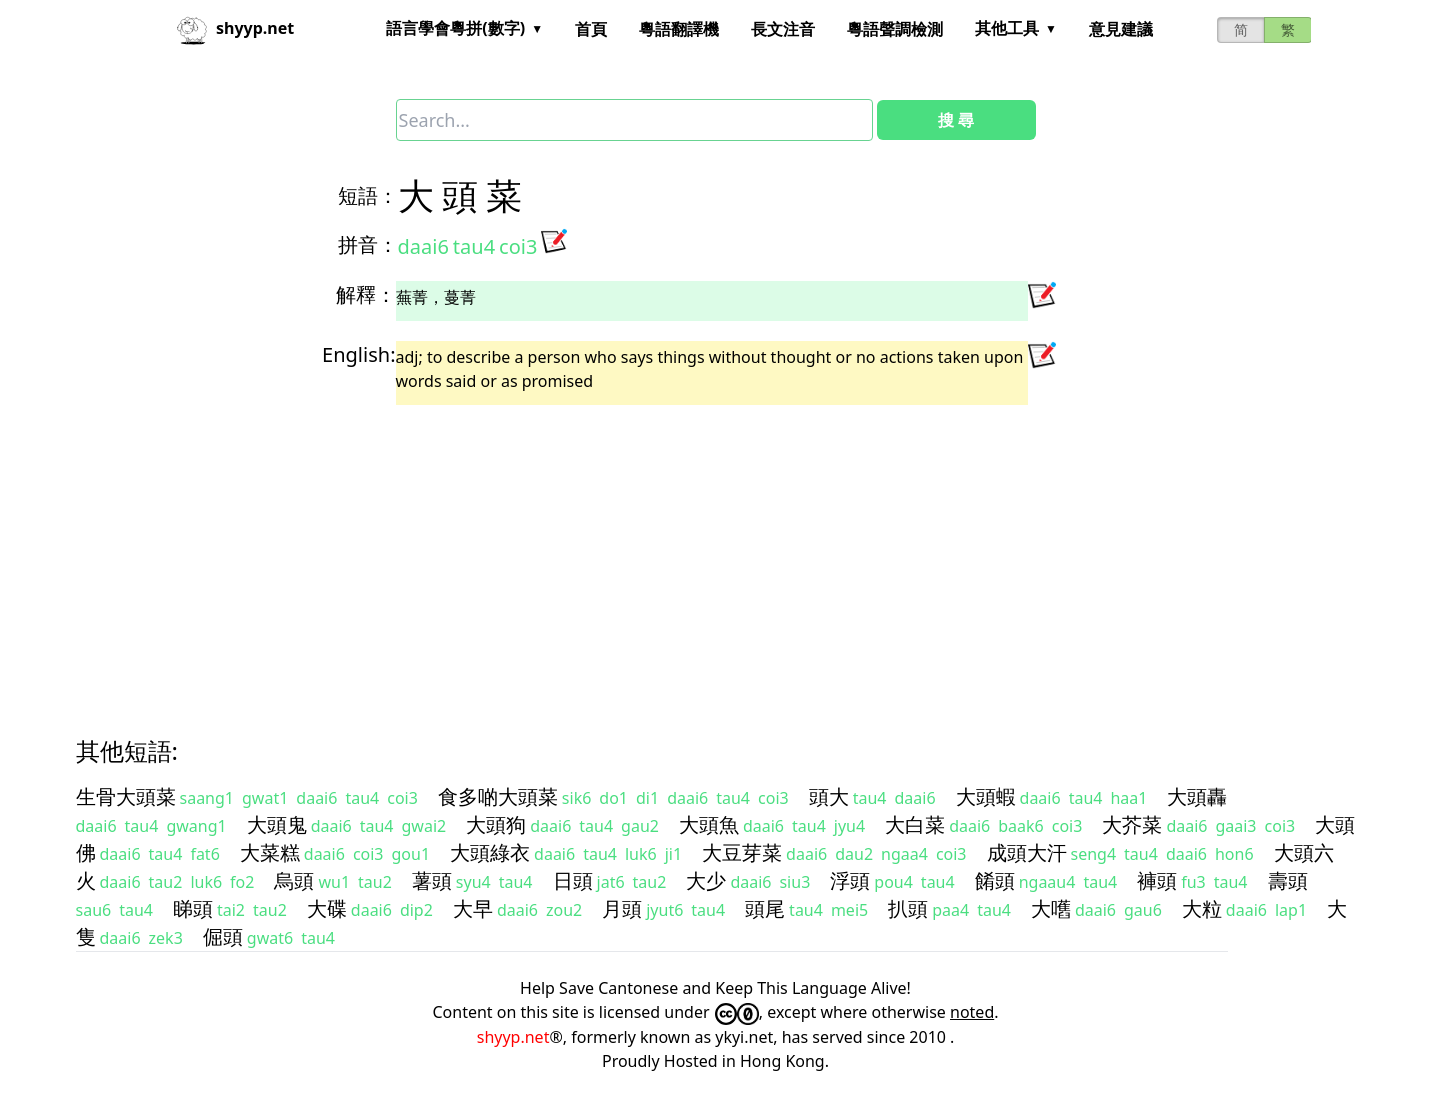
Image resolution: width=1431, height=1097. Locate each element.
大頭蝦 (986, 796)
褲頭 (1157, 880)
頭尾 (765, 908)
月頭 (622, 908)
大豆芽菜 (742, 852)
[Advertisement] (680, 553)
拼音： (368, 244)
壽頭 (1288, 880)
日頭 (573, 880)
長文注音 (783, 29)
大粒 (1202, 908)
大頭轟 (1197, 796)
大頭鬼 (277, 824)
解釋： (366, 294)
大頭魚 (709, 824)
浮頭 (850, 880)
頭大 (829, 796)
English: (358, 354)
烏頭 (294, 880)
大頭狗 (496, 824)
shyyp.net (513, 1037)
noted (972, 1012)
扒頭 (908, 908)
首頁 (591, 29)
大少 (706, 880)
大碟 (327, 908)
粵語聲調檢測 (895, 29)
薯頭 (432, 880)
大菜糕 (270, 852)
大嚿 (1051, 908)
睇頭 (193, 908)
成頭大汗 (1027, 852)
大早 (473, 908)
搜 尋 (956, 120)
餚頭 (995, 880)
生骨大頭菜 (126, 796)
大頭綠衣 (490, 852)
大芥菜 (1132, 824)
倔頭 (223, 936)
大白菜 (915, 824)
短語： (368, 195)
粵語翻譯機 (679, 29)
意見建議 (1121, 29)
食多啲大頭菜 (498, 796)
